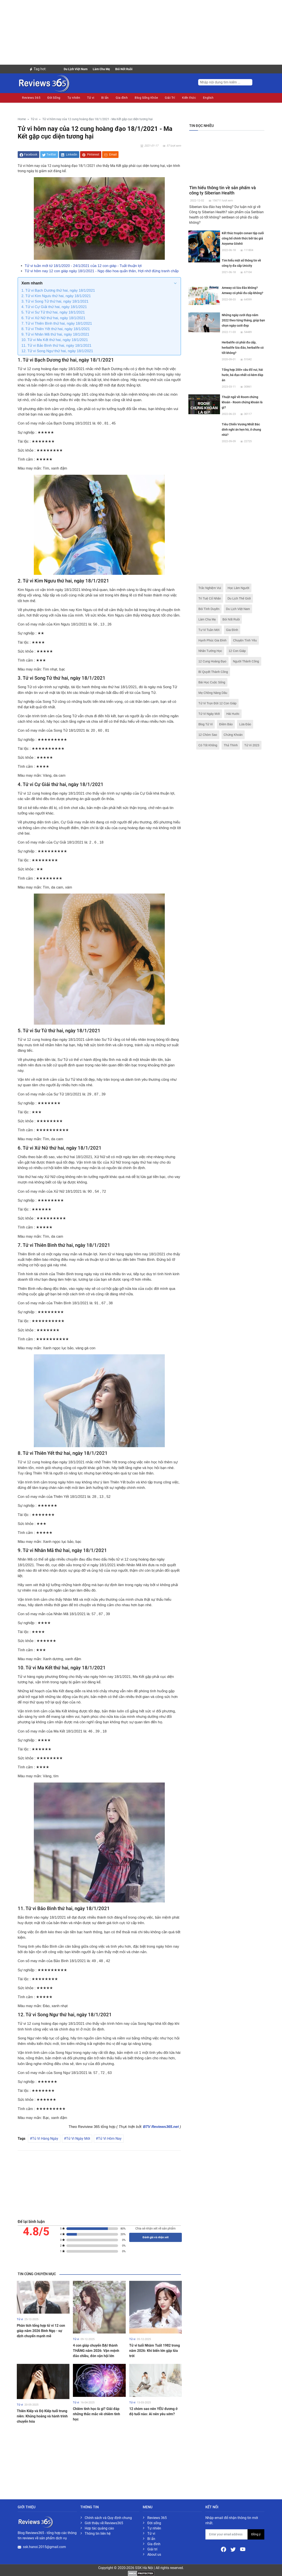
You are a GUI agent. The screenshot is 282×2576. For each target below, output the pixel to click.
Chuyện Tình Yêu (245, 640)
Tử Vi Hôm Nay (110, 2138)
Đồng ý (256, 2534)
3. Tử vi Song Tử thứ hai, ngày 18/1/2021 (55, 301)
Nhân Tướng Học (210, 651)
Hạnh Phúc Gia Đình (212, 640)
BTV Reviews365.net (161, 2127)
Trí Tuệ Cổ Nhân (209, 598)
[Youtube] (242, 2549)
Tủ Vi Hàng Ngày (45, 2138)
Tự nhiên (73, 97)
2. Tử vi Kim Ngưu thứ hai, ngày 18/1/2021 (56, 296)
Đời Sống (53, 97)
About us (154, 2554)
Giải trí (152, 2549)
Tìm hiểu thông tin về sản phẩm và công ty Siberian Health (222, 190)
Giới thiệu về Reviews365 (104, 2523)
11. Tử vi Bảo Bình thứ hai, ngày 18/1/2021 (56, 345)
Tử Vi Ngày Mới (78, 2138)
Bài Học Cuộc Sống (211, 682)
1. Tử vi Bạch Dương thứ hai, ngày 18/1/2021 (58, 290)
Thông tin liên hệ (97, 2533)
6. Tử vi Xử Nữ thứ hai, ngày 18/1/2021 (53, 318)
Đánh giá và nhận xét (156, 2237)
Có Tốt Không (207, 745)
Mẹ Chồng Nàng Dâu (212, 693)
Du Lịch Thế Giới (239, 598)
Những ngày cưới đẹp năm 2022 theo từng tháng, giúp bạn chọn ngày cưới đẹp (243, 320)
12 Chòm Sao (207, 734)
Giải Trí (170, 97)
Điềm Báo (226, 724)
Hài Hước (232, 713)
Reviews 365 (31, 97)
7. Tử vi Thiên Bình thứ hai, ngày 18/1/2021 (56, 323)
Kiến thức (189, 97)
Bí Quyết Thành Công (213, 672)
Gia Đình (232, 630)
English (208, 97)
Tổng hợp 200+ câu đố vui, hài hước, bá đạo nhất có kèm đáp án (242, 375)
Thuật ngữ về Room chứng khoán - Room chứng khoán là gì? (242, 402)
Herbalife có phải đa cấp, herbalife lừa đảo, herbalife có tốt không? (243, 348)
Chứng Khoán (233, 734)
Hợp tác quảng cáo (99, 2528)
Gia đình (122, 97)
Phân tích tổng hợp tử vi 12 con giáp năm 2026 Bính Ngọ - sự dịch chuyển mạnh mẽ (41, 2330)
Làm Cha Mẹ (207, 619)
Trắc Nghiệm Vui (209, 588)
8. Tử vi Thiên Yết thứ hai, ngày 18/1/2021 (55, 329)
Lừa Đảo (245, 724)
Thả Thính (231, 745)
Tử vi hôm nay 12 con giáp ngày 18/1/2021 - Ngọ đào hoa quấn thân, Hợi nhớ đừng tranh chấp (102, 271)
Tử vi (90, 97)
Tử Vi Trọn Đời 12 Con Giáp (217, 703)
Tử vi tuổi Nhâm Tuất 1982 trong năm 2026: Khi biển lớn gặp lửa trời (154, 2350)
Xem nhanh (32, 283)
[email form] (226, 2534)
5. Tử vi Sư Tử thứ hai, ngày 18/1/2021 (53, 312)
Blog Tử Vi (205, 724)
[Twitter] (233, 2549)
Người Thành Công (246, 661)
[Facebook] (224, 2549)
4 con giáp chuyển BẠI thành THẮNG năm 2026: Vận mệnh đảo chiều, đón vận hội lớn (96, 2350)
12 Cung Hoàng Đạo (212, 661)
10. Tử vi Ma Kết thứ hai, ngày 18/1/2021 (54, 340)
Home (22, 119)
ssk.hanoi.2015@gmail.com (44, 2547)
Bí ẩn (105, 97)
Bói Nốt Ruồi (231, 619)
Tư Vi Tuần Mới (209, 630)
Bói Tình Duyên (208, 609)
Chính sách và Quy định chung (108, 2518)
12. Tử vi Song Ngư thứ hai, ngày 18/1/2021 (57, 351)
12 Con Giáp (237, 651)
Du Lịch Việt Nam (238, 609)
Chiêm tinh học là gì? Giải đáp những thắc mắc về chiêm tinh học (96, 2414)
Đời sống (154, 2523)
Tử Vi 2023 (251, 745)
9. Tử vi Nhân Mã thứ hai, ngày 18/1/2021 (55, 334)
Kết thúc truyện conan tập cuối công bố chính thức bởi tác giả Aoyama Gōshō (243, 238)
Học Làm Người (238, 588)
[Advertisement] (141, 30)
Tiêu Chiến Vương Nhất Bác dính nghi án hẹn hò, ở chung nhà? (241, 430)
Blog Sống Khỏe (146, 97)
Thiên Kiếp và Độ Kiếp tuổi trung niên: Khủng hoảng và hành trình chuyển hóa (42, 2416)
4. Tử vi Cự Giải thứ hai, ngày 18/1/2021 (54, 307)
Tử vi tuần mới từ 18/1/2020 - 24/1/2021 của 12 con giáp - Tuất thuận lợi (83, 266)
